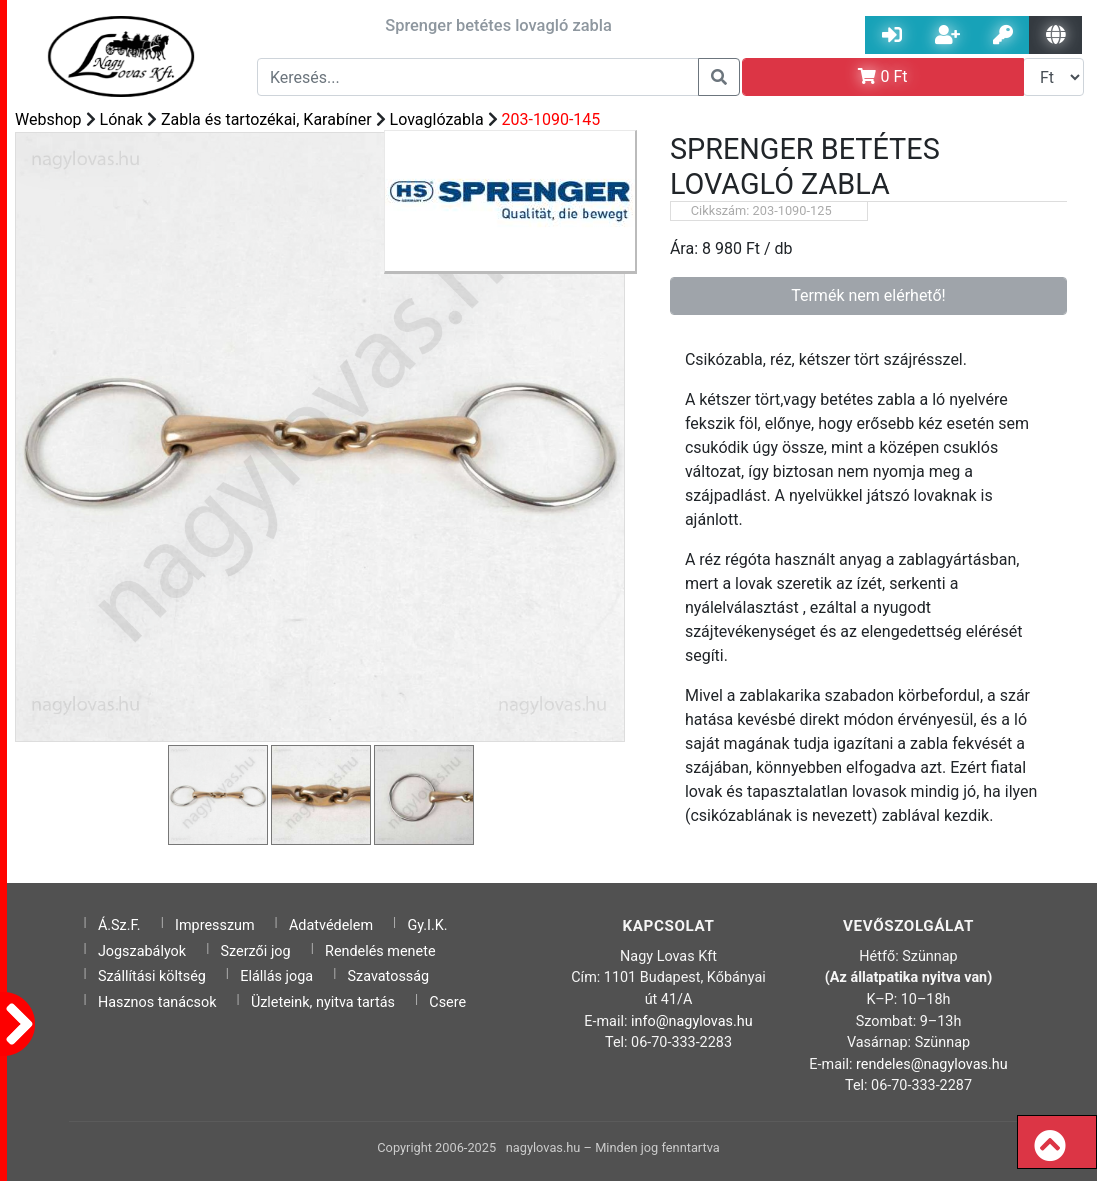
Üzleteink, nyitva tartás (323, 1002)
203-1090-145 (551, 119)
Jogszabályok (142, 951)
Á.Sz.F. (119, 925)
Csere (447, 1002)
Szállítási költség (152, 976)
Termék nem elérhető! (868, 295)
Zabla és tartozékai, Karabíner (266, 119)
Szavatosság (389, 976)
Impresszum (215, 925)
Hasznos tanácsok (157, 1002)
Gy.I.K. (427, 925)
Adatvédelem (331, 925)
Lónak (121, 119)
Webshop (48, 119)
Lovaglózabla (437, 119)
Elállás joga (276, 976)
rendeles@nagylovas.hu (932, 1064)
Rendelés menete (380, 951)
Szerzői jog (256, 951)
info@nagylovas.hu (692, 1021)
